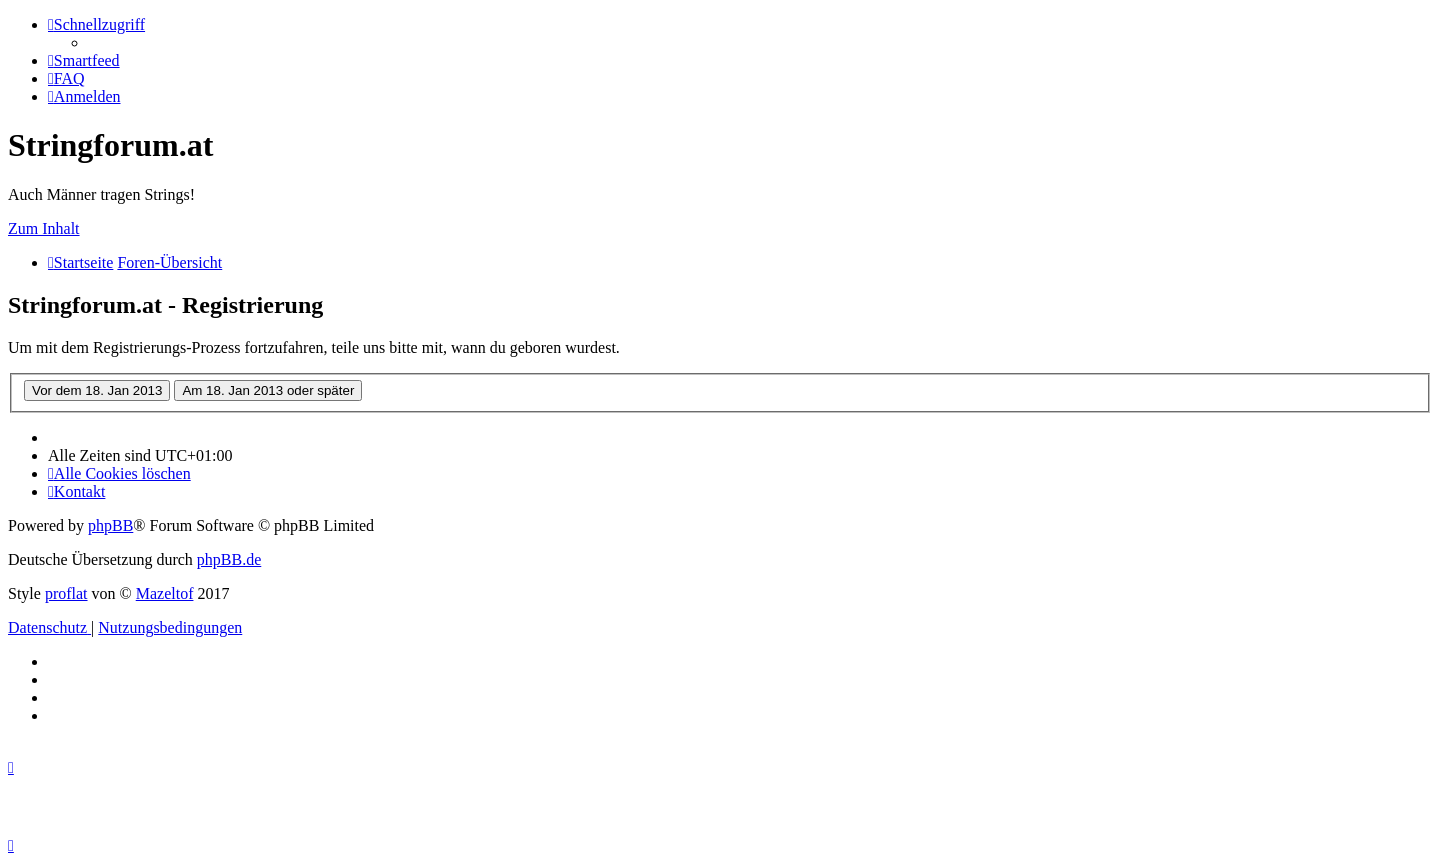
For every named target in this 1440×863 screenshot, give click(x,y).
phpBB (110, 525)
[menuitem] (84, 60)
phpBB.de (229, 559)
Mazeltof (165, 593)
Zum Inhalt (44, 228)
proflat (66, 593)
